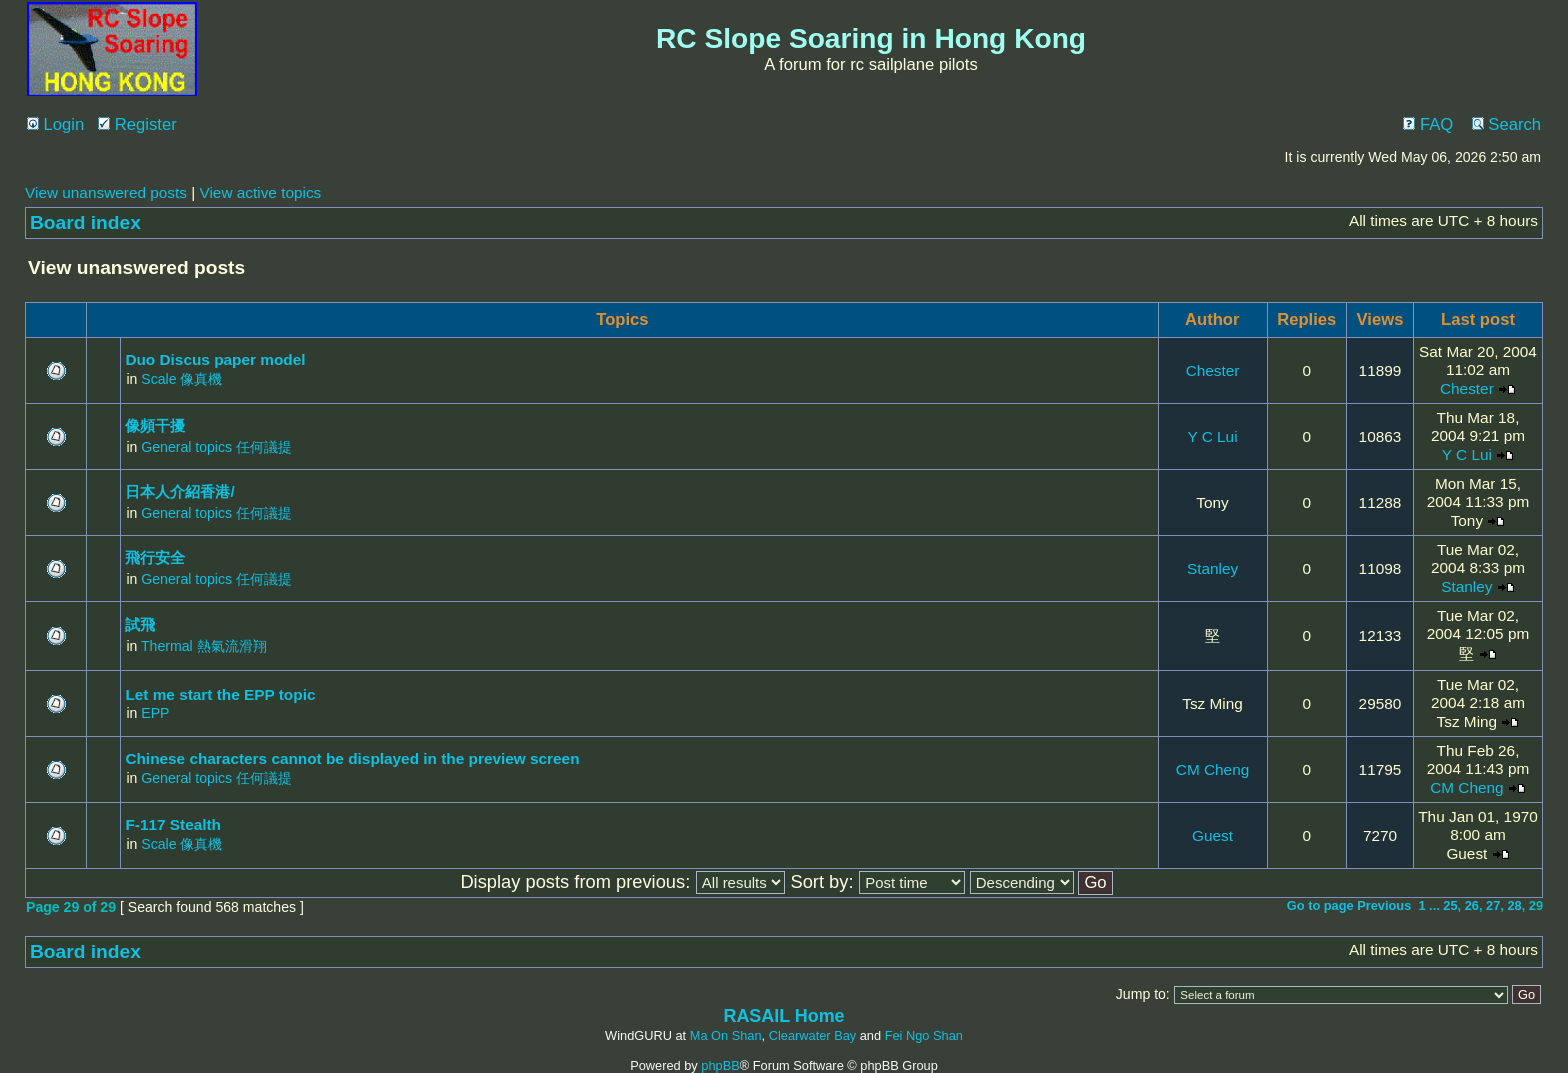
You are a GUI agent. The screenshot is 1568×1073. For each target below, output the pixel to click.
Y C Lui (1212, 436)
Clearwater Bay (812, 1035)
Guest (1212, 835)
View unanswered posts (106, 192)
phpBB (720, 1065)
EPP (155, 713)
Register (137, 124)
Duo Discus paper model (215, 359)
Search (1506, 124)
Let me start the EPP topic (220, 694)
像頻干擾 (155, 425)
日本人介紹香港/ (179, 491)
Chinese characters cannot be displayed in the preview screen (352, 758)
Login (55, 124)
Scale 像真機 (181, 379)
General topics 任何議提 (216, 447)
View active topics (260, 192)
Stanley (1212, 568)
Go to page (1320, 905)
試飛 (140, 624)
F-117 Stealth (173, 824)
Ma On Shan (726, 1035)
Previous (1384, 905)
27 (1493, 905)
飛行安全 (155, 557)
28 (1514, 905)
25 (1450, 905)
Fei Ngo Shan (924, 1035)
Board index (85, 222)
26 (1472, 905)
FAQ (1428, 124)
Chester (1213, 370)
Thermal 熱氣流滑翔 (204, 646)
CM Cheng (1212, 769)
